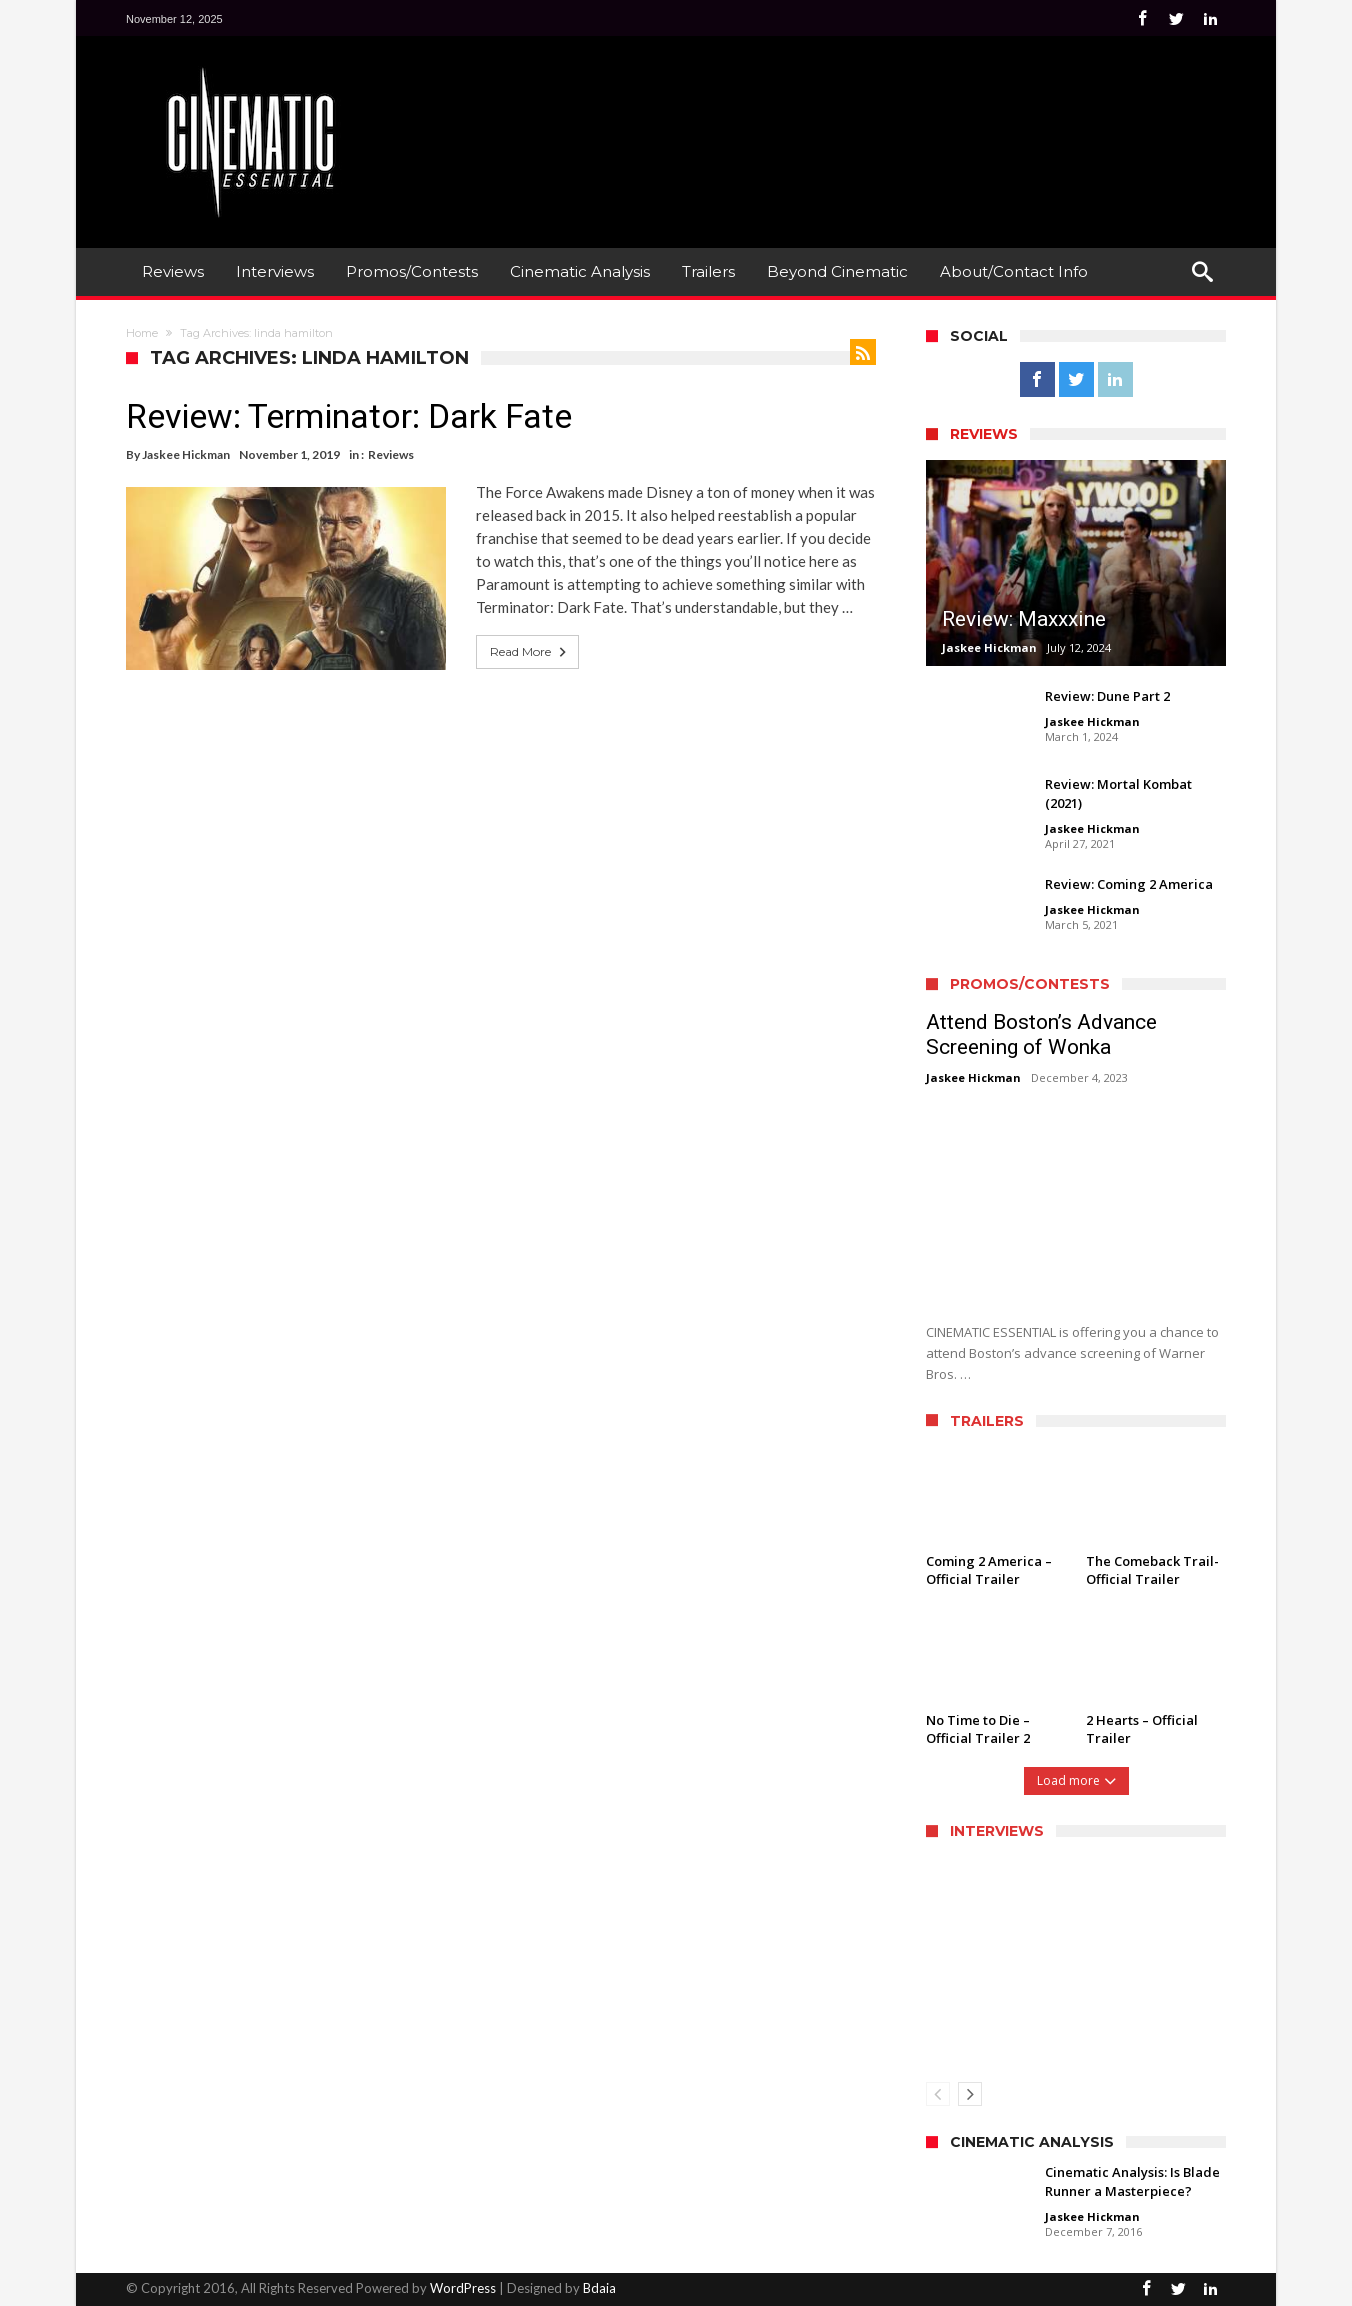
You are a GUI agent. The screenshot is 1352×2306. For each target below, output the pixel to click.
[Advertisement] (862, 111)
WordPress (463, 2288)
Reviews (391, 454)
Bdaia (599, 2288)
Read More (530, 652)
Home (142, 333)
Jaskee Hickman (186, 454)
